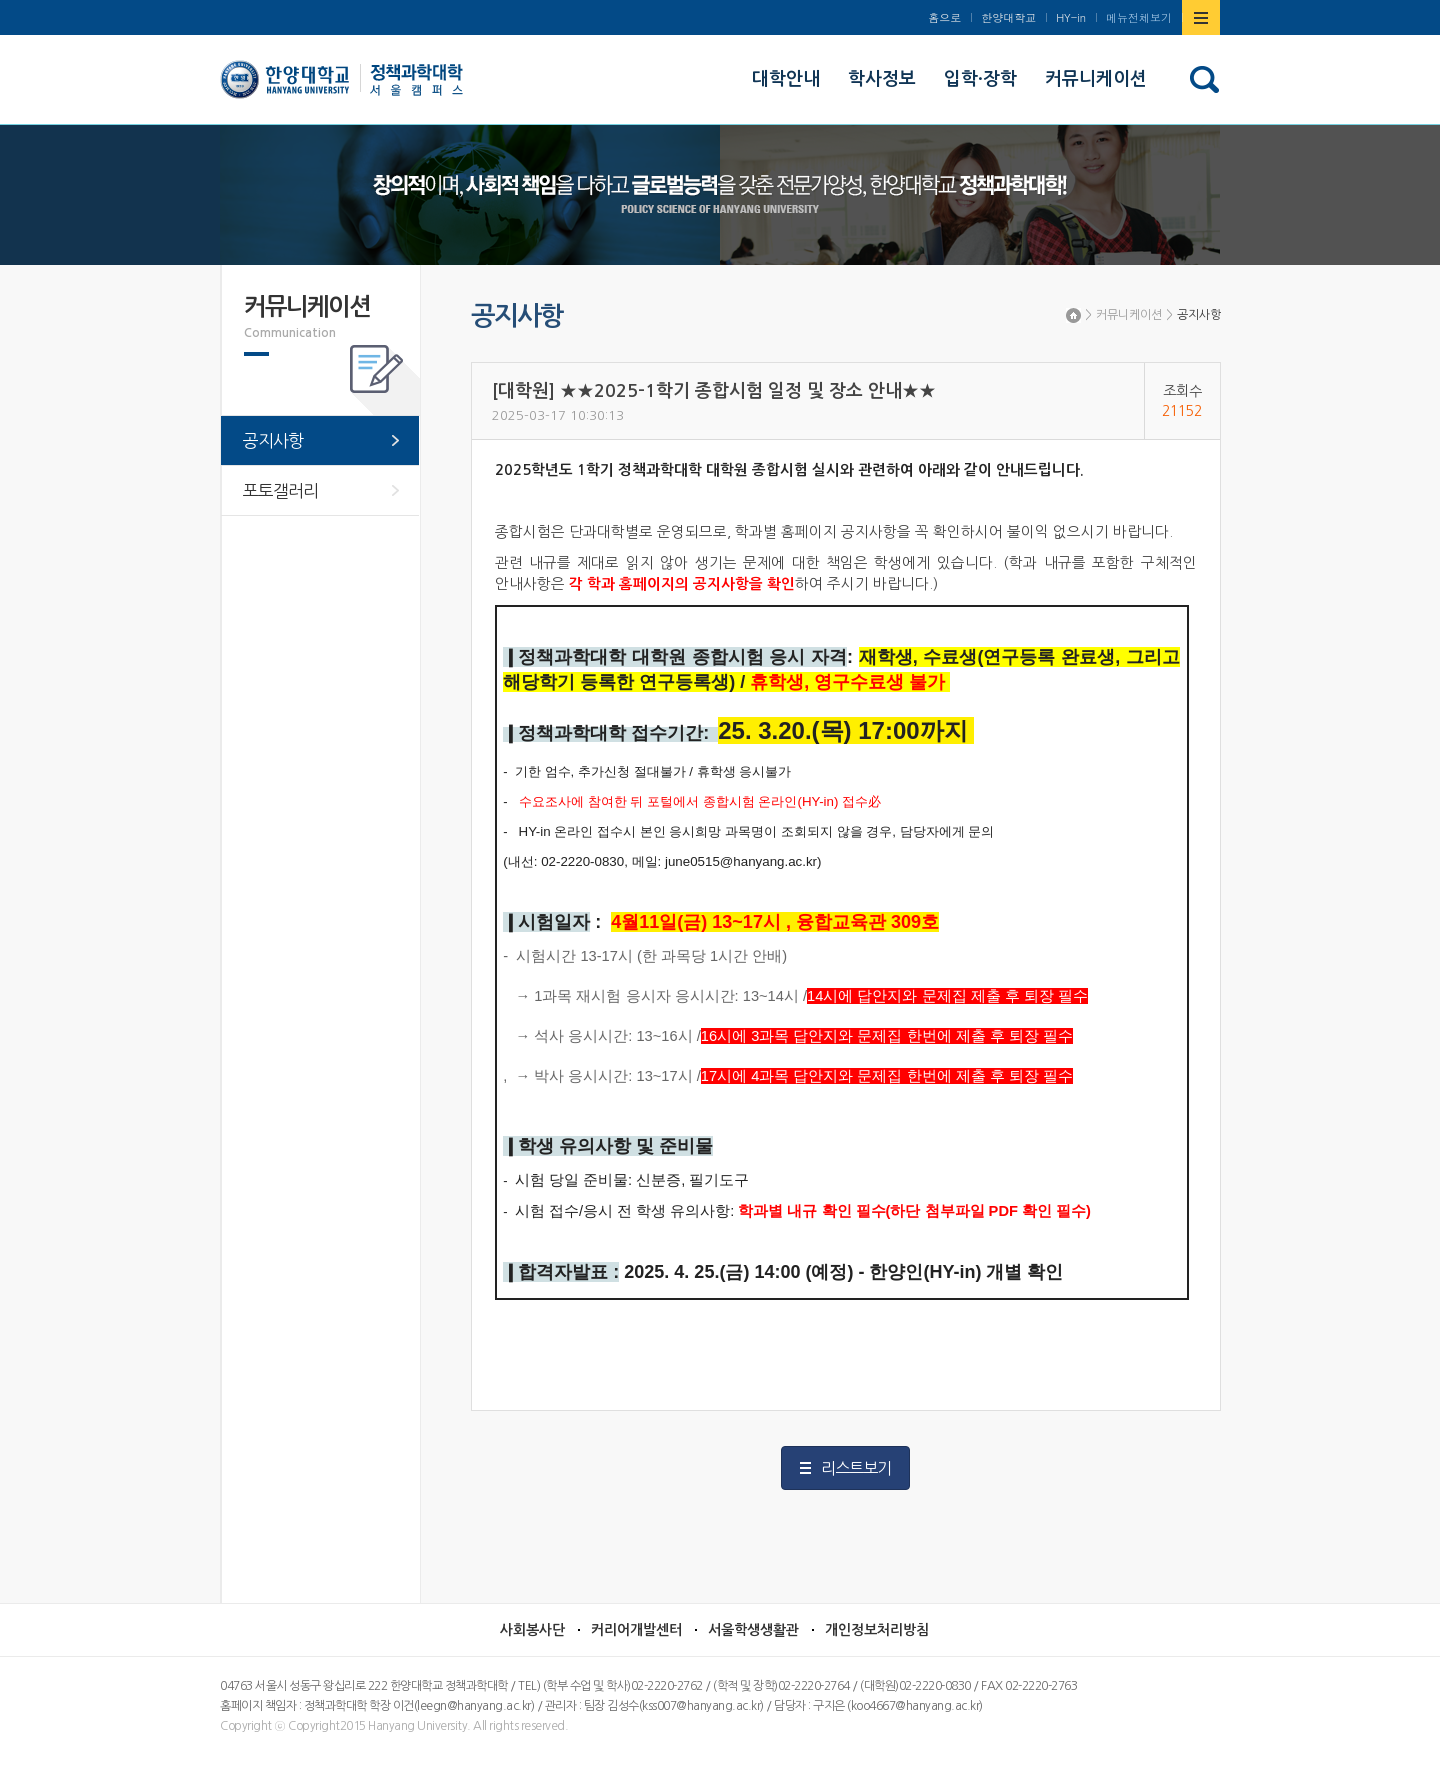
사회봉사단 (532, 1630)
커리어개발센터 (636, 1630)
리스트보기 (856, 1468)
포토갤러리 (280, 490)
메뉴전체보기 (1139, 17)
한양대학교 (1008, 17)
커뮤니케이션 (1129, 315)
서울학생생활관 (753, 1630)
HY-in (1071, 17)
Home (1073, 315)
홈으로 (944, 17)
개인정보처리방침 (877, 1630)
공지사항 (1199, 315)
